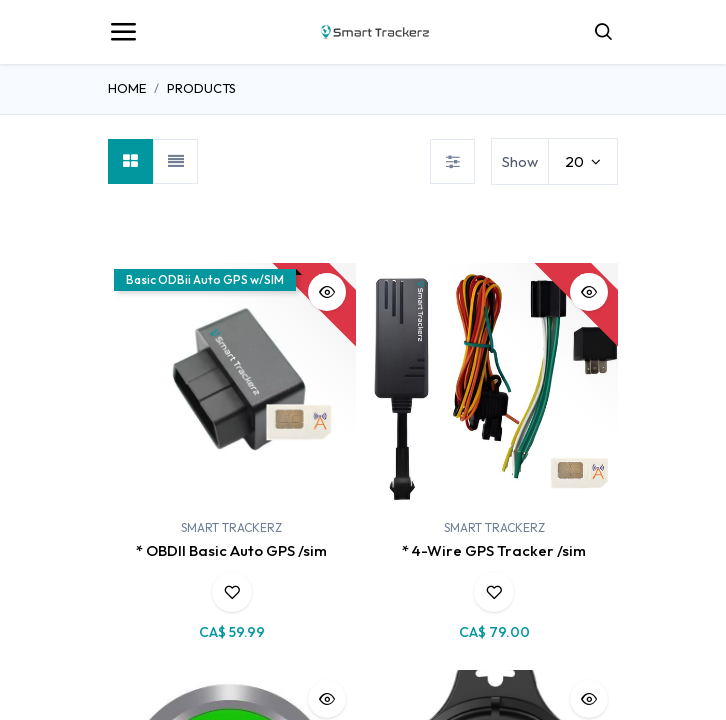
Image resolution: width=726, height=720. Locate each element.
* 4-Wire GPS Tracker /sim (494, 550)
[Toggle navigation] (123, 32)
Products (201, 88)
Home (127, 88)
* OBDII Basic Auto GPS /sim (231, 550)
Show (520, 161)
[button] (327, 292)
